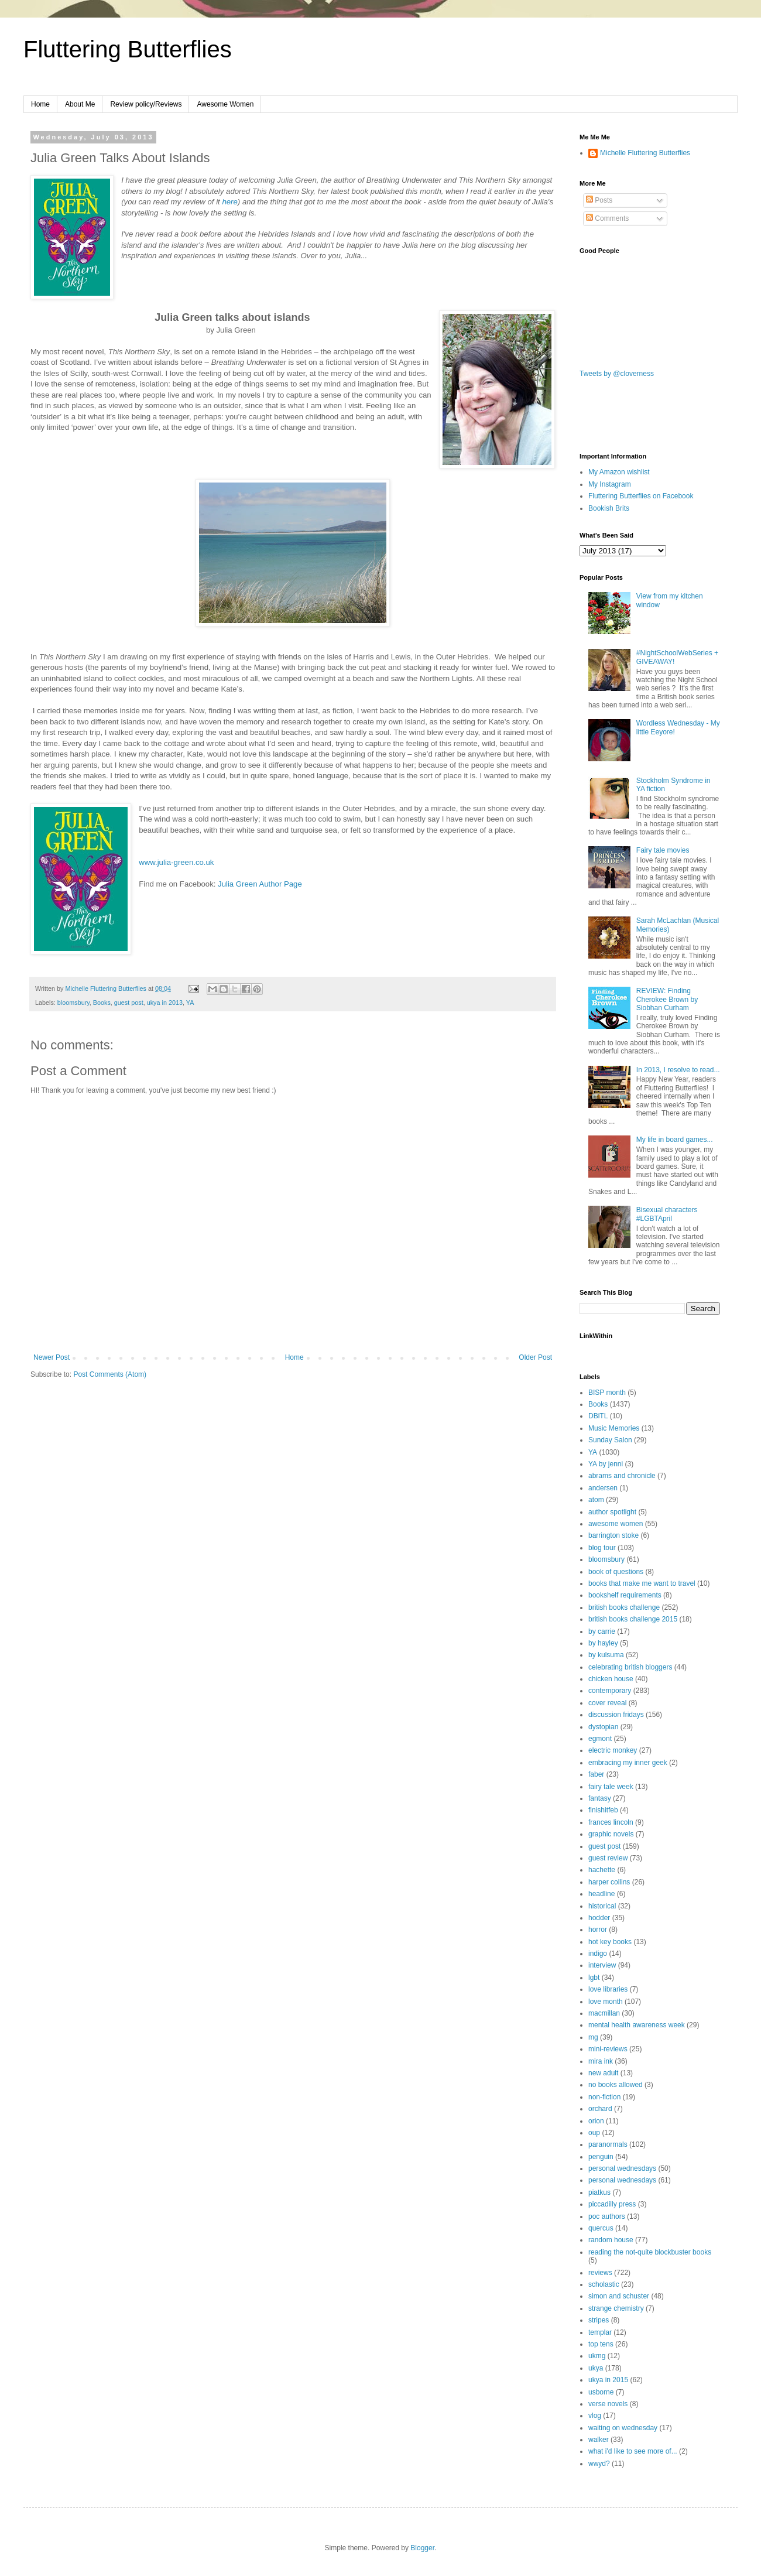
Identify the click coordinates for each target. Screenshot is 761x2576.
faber (596, 1774)
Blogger (422, 2548)
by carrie (601, 1631)
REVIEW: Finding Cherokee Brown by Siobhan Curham (667, 999)
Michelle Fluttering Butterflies (645, 153)
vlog (594, 2415)
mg (593, 2037)
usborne (600, 2392)
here (229, 201)
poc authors (606, 2216)
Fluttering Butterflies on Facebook (640, 496)
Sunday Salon (610, 1440)
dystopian (603, 1727)
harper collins (609, 1882)
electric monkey (612, 1750)
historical (602, 1906)
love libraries (608, 1989)
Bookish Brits (608, 508)
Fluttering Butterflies (127, 49)
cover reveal (607, 1703)
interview (602, 1965)
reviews (600, 2273)
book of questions (615, 1572)
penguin (600, 2157)
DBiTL (598, 1416)
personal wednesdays (622, 2168)
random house (610, 2240)
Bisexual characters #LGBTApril (667, 1214)
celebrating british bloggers (630, 1667)
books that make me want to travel (641, 1583)
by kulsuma (606, 1655)
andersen (603, 1488)
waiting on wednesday (622, 2428)
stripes (598, 2320)
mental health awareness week (636, 2025)
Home (40, 104)
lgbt (593, 1977)
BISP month (607, 1392)
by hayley (603, 1643)
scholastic (603, 2284)
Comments (607, 218)
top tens (600, 2344)
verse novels (608, 2404)
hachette (601, 1870)
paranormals (608, 2144)
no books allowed (615, 2085)
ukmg (596, 2356)
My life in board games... (674, 1139)
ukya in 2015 (608, 2380)
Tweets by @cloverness (617, 374)
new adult (603, 2073)
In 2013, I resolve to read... (678, 1070)
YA (190, 1002)
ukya (595, 2368)
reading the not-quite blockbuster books (649, 2252)
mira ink (600, 2061)
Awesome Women (225, 104)
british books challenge (624, 1607)
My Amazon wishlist (619, 472)
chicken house (610, 1679)
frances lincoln (610, 1822)
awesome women (615, 1524)
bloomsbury (73, 1002)
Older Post (535, 1357)
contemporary (609, 1690)
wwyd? (599, 2463)
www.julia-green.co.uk (176, 862)
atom (596, 1500)
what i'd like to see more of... (632, 2451)
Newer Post (51, 1357)
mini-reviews (608, 2049)
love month (605, 2001)
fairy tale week (610, 1787)
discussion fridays (616, 1715)
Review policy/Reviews (145, 104)
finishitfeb (603, 1810)
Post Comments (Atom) (109, 1374)
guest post (128, 1002)
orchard (600, 2109)
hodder (599, 1918)
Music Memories (613, 1428)
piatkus (599, 2192)
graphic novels (610, 1834)
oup (594, 2133)
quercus (600, 2228)
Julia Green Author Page (260, 884)
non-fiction (604, 2097)
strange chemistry (616, 2308)
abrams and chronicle (622, 1476)
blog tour (602, 1548)
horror (597, 1929)
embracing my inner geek (627, 1763)
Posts (599, 200)
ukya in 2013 (165, 1002)
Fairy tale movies (663, 850)
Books (102, 1002)
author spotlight (612, 1512)
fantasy (599, 1798)
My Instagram (609, 484)
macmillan (604, 2013)
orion (596, 2121)
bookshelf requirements (624, 1595)
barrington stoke (613, 1535)
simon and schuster (618, 2296)
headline (601, 1894)
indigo (597, 1953)
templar (600, 2332)
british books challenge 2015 (632, 1619)
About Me (80, 104)
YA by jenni (605, 1464)
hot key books (610, 1942)
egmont (600, 1739)
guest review (608, 1858)
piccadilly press (612, 2204)
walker (598, 2439)
